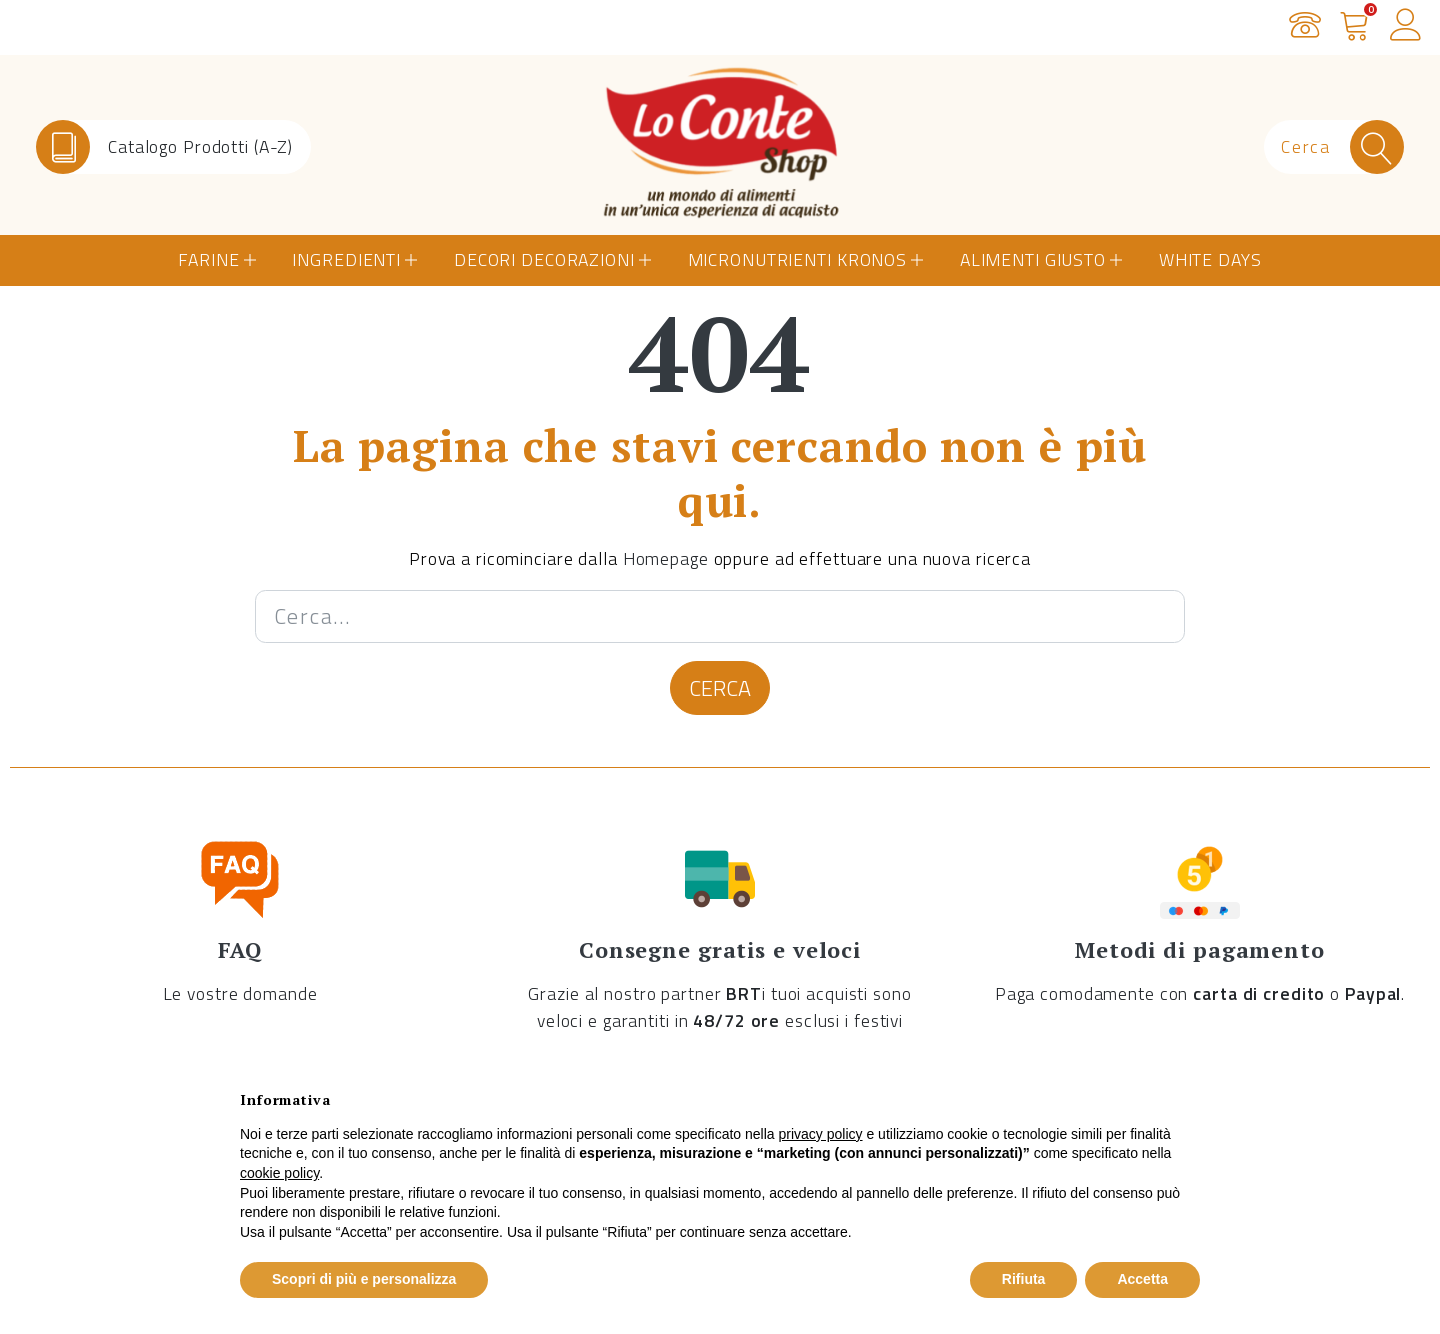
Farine (208, 259)
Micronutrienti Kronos (797, 259)
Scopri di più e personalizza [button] (364, 1279)
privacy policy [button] (821, 1134)
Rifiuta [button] (1024, 1279)
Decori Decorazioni (544, 259)
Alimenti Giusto (1033, 259)
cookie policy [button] (279, 1173)
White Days (1210, 259)
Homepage (666, 558)
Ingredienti (346, 259)
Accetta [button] (1142, 1279)
